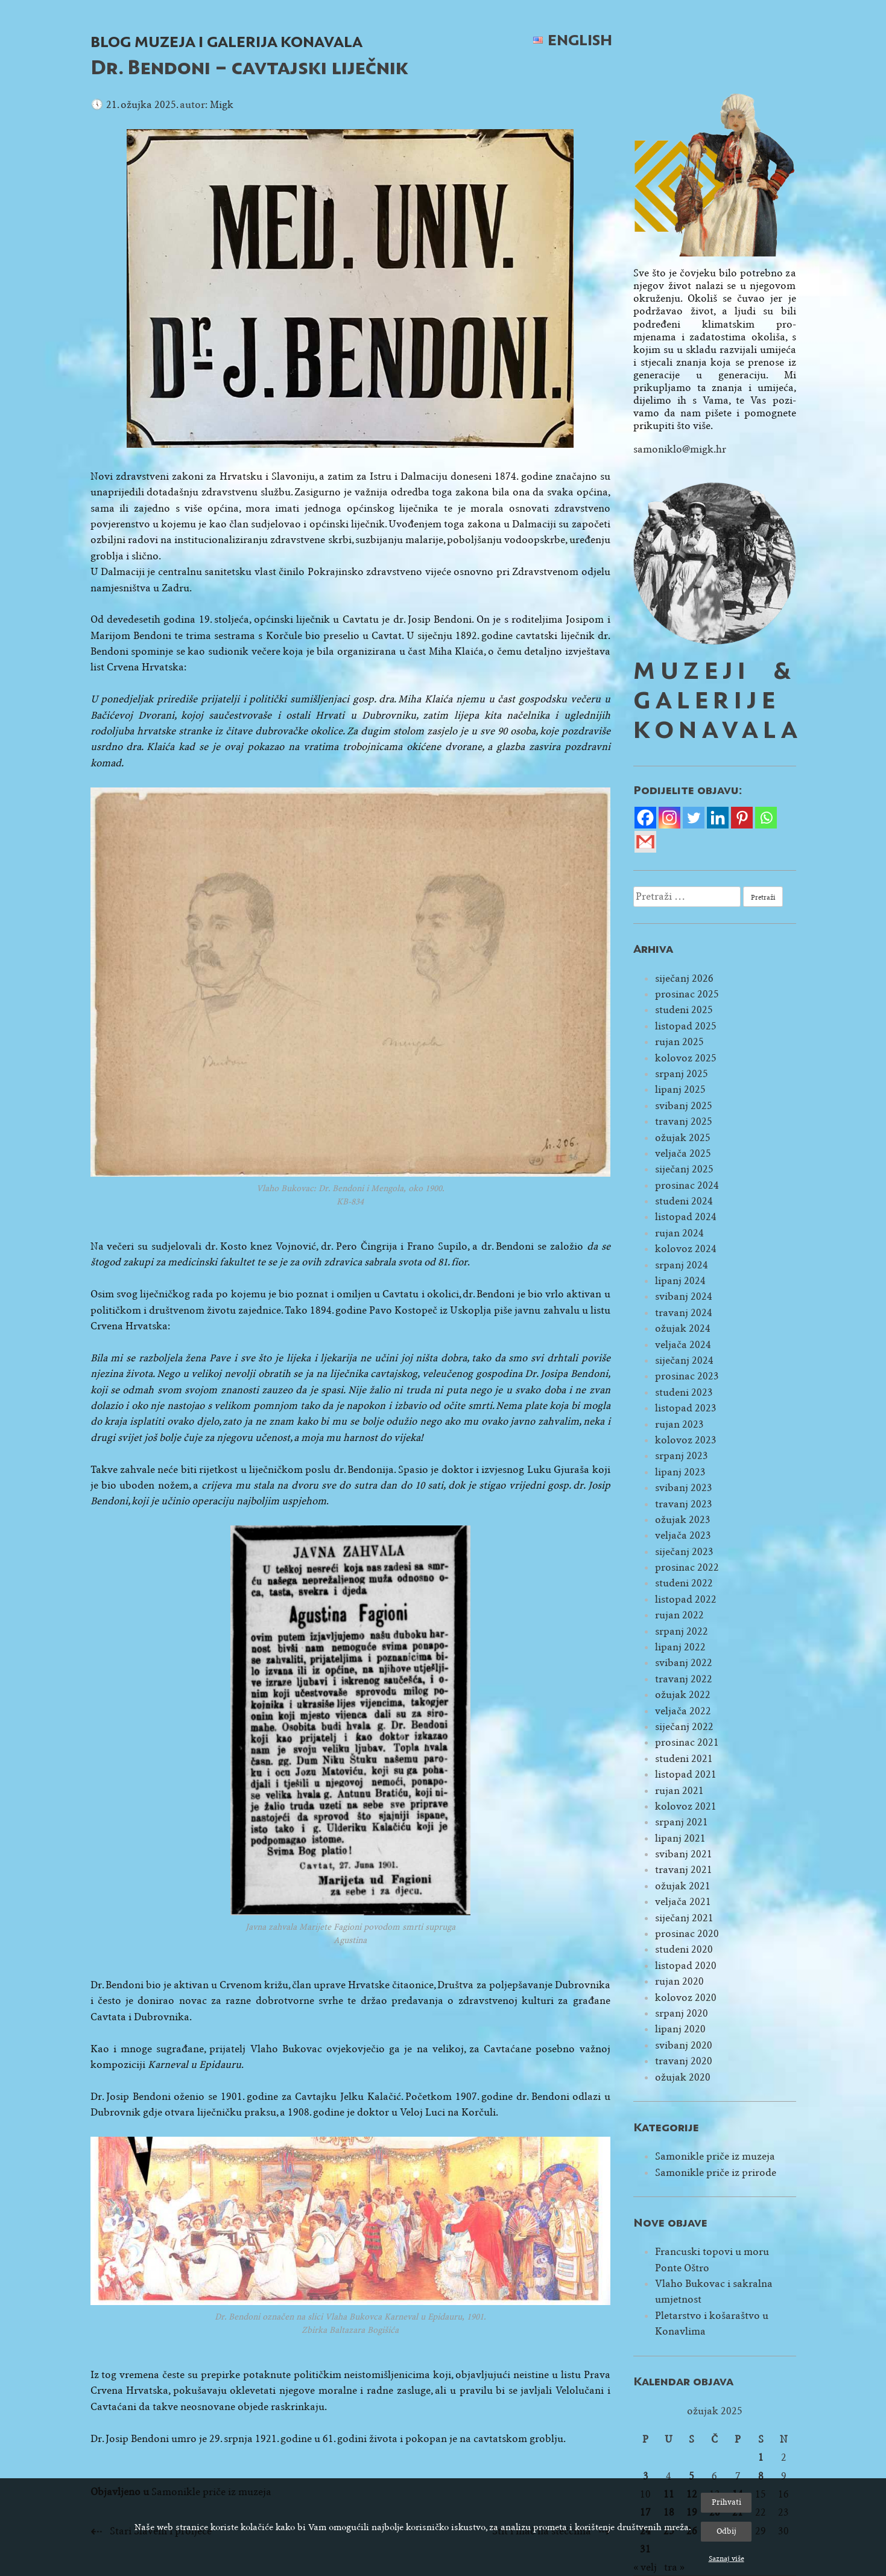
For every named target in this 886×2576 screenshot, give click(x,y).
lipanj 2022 (680, 1647)
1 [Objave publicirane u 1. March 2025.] (761, 2457)
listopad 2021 (686, 1774)
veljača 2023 (683, 1535)
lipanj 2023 (680, 1472)
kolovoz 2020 (686, 1997)
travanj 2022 (683, 1679)
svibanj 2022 (683, 1662)
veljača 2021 (683, 1901)
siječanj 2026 (684, 978)
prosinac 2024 (687, 1185)
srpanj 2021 (681, 1822)
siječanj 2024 (684, 1360)
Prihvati (726, 2502)
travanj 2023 (683, 1504)
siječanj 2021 (684, 1918)
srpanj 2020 (681, 2013)
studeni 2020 (684, 1949)
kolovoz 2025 (686, 1058)
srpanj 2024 (681, 1265)
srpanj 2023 (681, 1455)
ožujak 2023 (682, 1519)
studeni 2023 (684, 1392)
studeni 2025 (684, 1009)
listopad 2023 (686, 1408)
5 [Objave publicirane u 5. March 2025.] (691, 2476)
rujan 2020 (679, 1981)
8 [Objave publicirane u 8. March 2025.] (761, 2476)
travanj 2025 (683, 1121)
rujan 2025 (679, 1041)
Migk (221, 104)
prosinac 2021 (687, 1742)
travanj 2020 (683, 2061)
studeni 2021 (684, 1758)
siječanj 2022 (684, 1726)
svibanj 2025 (683, 1105)
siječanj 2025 (684, 1169)
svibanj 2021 (683, 1854)
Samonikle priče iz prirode (715, 2172)
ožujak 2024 (682, 1328)
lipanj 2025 (680, 1089)
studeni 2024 (684, 1201)
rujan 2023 (679, 1424)
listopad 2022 (686, 1599)
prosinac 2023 (687, 1376)
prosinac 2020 (687, 1933)
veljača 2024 (683, 1344)
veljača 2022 (683, 1711)
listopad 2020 (686, 1965)
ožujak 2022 (682, 1694)
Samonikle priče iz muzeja (715, 2156)
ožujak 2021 (682, 1886)
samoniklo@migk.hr (679, 449)
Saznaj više (726, 2558)
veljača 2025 (683, 1153)
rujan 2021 (679, 1790)
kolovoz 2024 (686, 1248)
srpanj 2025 (681, 1073)
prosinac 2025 (687, 994)
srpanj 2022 (681, 1631)
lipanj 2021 (680, 1838)
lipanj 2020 (680, 2029)
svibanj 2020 (683, 2045)
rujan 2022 (679, 1615)
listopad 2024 (686, 1216)
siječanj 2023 (684, 1551)
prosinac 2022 (687, 1567)
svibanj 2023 (683, 1487)
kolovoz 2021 (686, 1806)
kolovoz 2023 (686, 1440)
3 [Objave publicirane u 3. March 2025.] (645, 2476)
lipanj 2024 (680, 1280)
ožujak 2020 (682, 2077)
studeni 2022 (684, 1583)
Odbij (726, 2531)
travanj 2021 (683, 1869)
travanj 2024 (683, 1312)
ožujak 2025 (682, 1137)
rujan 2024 (679, 1233)
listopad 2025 (686, 1026)
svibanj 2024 (683, 1296)
